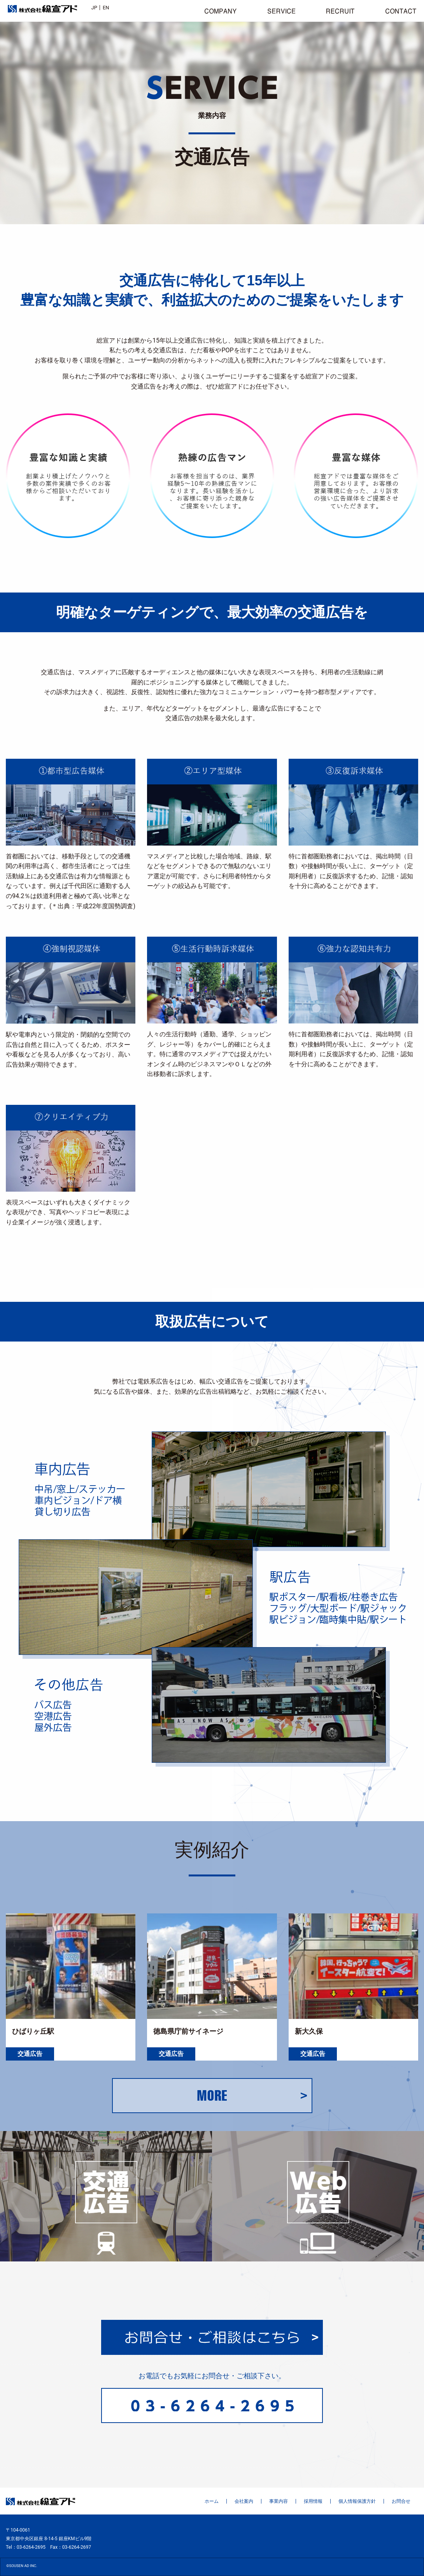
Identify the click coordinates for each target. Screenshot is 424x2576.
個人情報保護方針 (357, 2501)
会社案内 (244, 2501)
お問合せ (401, 2501)
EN (106, 8)
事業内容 (278, 2501)
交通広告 (30, 2053)
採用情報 (313, 2501)
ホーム (212, 2501)
